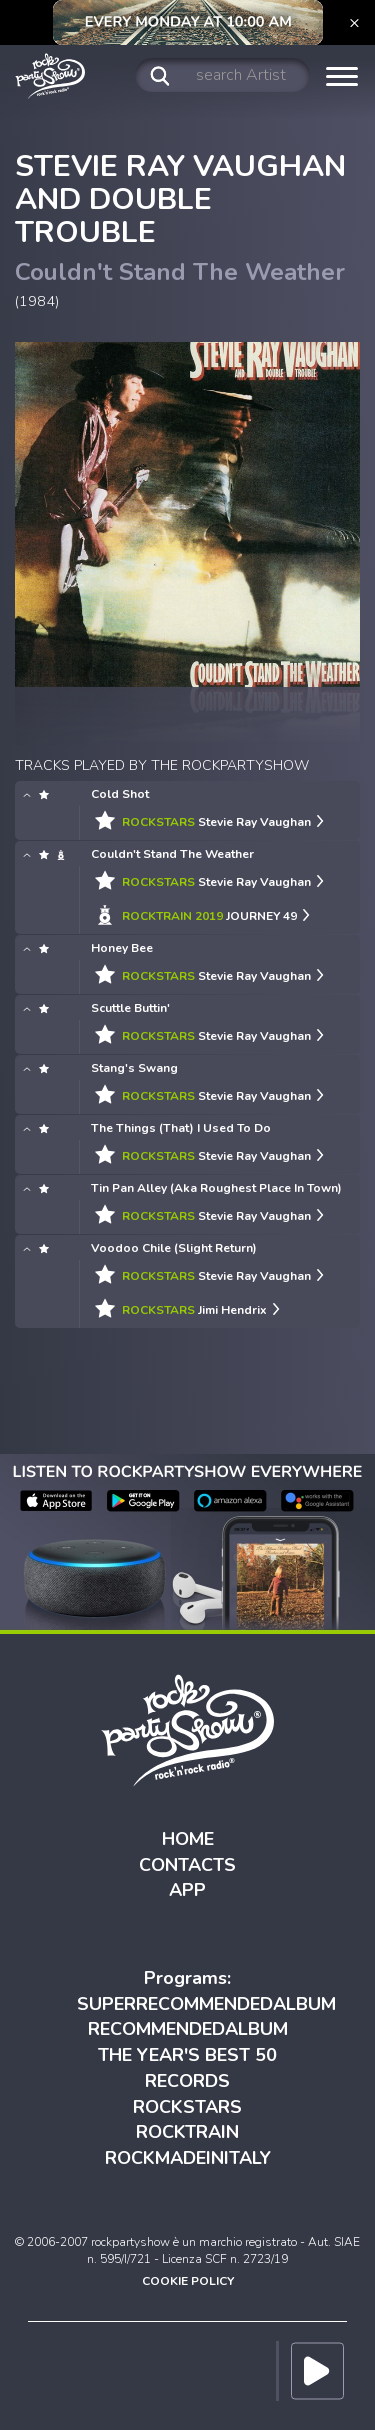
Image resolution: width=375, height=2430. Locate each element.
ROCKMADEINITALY (188, 2158)
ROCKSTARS (187, 2107)
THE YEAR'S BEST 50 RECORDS (187, 2068)
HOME (188, 1839)
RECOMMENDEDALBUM (188, 2029)
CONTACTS (187, 1865)
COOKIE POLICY (188, 2281)
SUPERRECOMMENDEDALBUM (206, 2004)
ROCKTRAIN (187, 2132)
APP (187, 1890)
